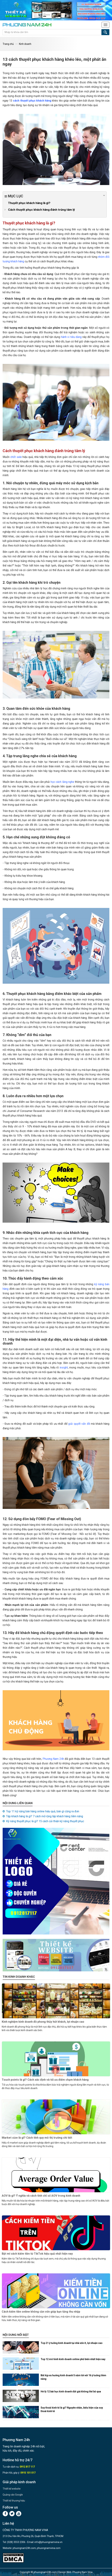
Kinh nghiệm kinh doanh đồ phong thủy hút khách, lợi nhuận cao (43, 2021)
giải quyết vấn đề (79, 1423)
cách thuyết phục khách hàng (32, 100)
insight (64, 1367)
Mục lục (55, 195)
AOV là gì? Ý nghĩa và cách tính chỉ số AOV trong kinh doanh (41, 2195)
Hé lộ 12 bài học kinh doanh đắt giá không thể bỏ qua (71, 2391)
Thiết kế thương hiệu (14, 2500)
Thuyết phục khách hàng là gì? (29, 203)
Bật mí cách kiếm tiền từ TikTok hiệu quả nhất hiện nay (37, 2253)
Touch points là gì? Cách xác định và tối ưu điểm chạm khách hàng (45, 2079)
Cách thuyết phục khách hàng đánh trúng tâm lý (41, 209)
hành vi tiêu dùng (71, 337)
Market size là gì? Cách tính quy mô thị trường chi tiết (37, 2137)
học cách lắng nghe (62, 782)
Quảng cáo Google (13, 2494)
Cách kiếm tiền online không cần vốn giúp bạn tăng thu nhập (41, 2311)
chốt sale (16, 457)
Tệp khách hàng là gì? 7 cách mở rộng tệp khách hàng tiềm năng (44, 1816)
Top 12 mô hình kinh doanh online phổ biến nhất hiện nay (73, 2359)
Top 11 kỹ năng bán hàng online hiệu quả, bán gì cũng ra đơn (42, 1811)
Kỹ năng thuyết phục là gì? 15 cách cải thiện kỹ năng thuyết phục (45, 1821)
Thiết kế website (12, 2488)
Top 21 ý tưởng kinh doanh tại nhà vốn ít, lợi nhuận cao (72, 2343)
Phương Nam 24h (53, 1759)
